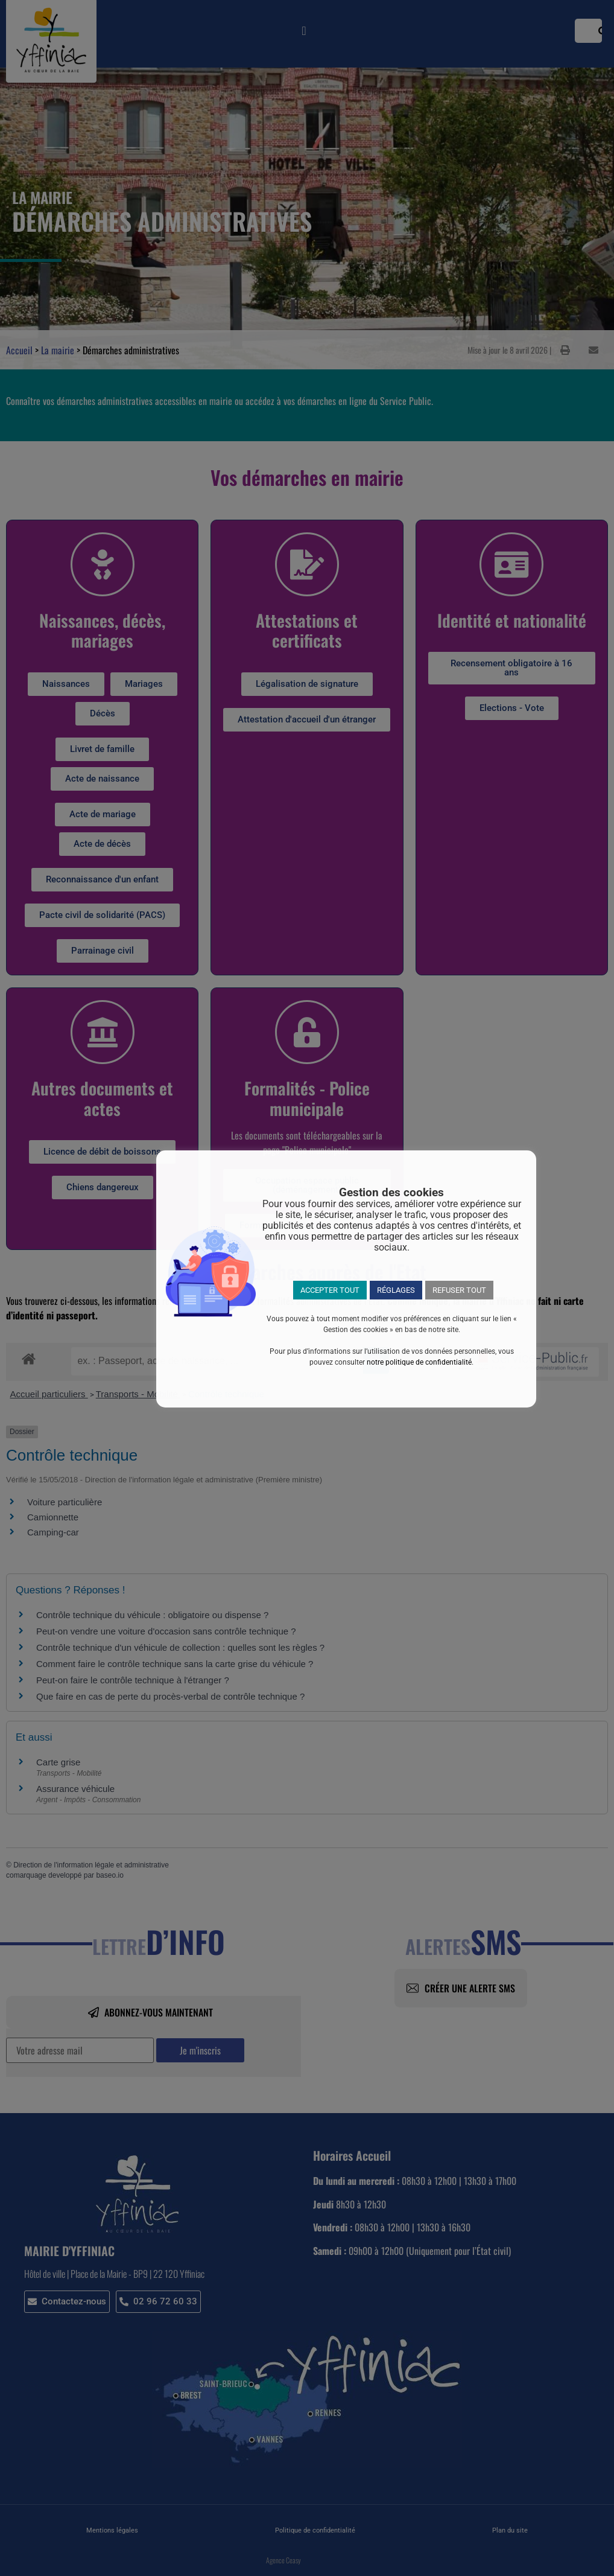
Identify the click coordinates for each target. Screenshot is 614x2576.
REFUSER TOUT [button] (459, 1290)
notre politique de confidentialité (419, 1362)
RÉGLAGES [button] (396, 1290)
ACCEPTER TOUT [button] (329, 1290)
